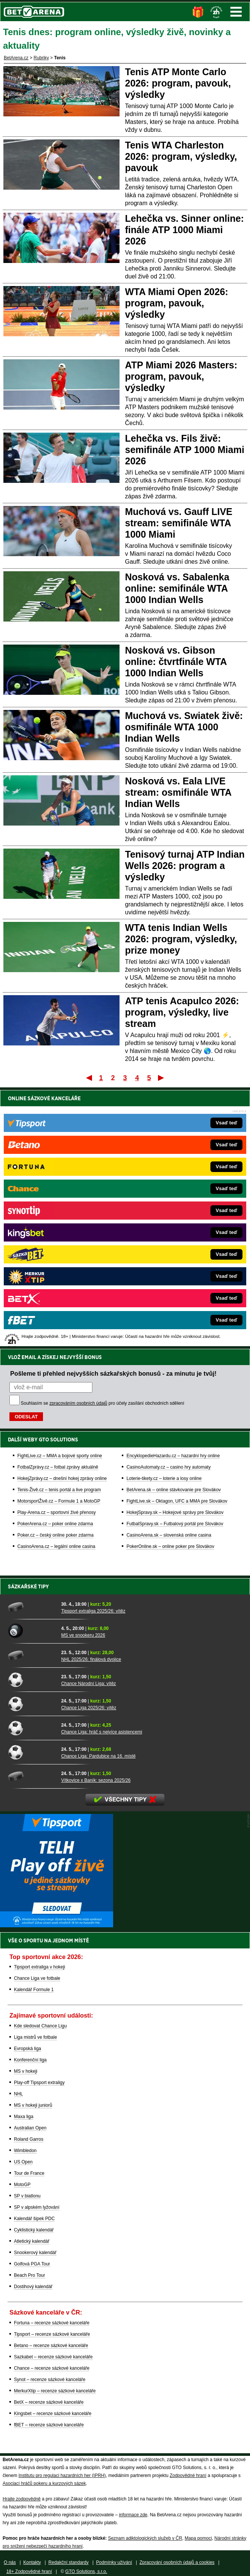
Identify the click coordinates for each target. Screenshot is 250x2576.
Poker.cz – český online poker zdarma (55, 1535)
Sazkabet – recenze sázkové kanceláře (53, 2357)
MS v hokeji (25, 2071)
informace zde (133, 2514)
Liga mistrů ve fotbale (35, 2037)
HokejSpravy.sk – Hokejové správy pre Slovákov (174, 1512)
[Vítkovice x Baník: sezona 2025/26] (32, 1776)
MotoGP (22, 2184)
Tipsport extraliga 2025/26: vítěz (93, 1611)
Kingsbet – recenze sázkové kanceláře (52, 2413)
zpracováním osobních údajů (78, 1403)
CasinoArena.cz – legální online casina (56, 1546)
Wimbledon (25, 2150)
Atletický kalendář (31, 2241)
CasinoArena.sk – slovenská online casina (168, 1535)
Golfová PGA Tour (32, 2264)
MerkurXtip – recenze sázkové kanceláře (55, 2391)
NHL (18, 2094)
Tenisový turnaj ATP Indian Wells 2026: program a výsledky (185, 865)
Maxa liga (23, 2116)
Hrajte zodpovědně (22, 2499)
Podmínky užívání (114, 2562)
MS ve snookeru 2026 (83, 1635)
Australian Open (30, 2128)
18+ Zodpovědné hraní (29, 2571)
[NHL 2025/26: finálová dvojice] (32, 1655)
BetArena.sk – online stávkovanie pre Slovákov (173, 1489)
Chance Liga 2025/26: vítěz (88, 1707)
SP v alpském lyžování (37, 2207)
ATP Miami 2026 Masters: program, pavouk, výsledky (181, 376)
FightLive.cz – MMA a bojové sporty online (59, 1455)
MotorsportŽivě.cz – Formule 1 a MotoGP (58, 1501)
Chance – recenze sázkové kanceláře (51, 2368)
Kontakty (32, 2562)
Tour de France (29, 2173)
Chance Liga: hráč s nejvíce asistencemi (101, 1732)
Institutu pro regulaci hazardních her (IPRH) (62, 2475)
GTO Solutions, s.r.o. (86, 2571)
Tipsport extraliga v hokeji (39, 1967)
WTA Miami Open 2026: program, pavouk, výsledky (177, 303)
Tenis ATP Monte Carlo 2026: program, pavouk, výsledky (178, 83)
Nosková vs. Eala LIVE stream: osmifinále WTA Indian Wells (178, 792)
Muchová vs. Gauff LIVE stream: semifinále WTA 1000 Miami (179, 523)
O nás (10, 2562)
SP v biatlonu (27, 2196)
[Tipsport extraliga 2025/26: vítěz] (32, 1607)
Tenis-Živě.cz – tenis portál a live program (59, 1489)
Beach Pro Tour (29, 2275)
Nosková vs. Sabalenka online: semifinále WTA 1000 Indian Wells (177, 588)
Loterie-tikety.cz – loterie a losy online (163, 1478)
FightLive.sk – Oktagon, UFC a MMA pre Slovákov (176, 1501)
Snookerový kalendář (35, 2252)
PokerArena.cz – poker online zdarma (55, 1523)
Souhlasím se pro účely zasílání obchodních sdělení (102, 1403)
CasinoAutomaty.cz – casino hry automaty (168, 1467)
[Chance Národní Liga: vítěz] (32, 1679)
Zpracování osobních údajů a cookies (177, 2562)
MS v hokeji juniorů (33, 2105)
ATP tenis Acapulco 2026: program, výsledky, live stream (182, 1012)
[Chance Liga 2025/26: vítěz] (32, 1703)
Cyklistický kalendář (34, 2230)
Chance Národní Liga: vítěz (88, 1683)
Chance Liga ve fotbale (37, 1978)
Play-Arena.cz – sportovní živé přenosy (56, 1512)
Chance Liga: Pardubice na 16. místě (98, 1756)
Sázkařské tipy (28, 1586)
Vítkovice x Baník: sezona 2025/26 (95, 1780)
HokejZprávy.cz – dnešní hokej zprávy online (62, 1478)
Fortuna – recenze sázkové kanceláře (51, 2323)
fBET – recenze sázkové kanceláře (49, 2425)
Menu (236, 12)
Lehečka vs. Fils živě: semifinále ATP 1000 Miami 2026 (184, 449)
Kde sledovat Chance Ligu (40, 2026)
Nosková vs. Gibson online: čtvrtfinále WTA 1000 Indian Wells (176, 661)
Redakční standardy (68, 2562)
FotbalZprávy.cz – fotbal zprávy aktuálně (57, 1467)
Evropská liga (27, 2048)
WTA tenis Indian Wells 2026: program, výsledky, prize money (181, 939)
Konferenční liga (30, 2060)
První (88, 1077)
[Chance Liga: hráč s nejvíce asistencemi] (32, 1728)
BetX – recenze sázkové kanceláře (49, 2402)
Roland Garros (28, 2139)
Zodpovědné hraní (188, 2475)
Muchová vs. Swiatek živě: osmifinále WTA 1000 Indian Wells (184, 727)
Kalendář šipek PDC (34, 2218)
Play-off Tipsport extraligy (39, 2082)
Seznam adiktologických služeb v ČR (145, 2538)
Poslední (161, 1077)
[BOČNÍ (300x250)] (56, 1925)
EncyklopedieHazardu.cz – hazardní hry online (172, 1455)
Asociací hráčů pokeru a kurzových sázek (44, 2483)
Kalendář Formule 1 (34, 1989)
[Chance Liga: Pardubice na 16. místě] (32, 1752)
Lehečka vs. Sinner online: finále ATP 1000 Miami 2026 (184, 229)
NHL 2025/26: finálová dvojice (91, 1659)
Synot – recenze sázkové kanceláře (49, 2379)
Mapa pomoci (198, 2538)
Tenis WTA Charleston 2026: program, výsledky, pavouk (181, 156)
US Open (23, 2162)
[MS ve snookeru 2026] (32, 1631)
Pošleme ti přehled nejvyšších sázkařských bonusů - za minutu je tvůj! (113, 1373)
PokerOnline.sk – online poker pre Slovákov (170, 1546)
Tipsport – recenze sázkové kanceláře (52, 2334)
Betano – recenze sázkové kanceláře (51, 2345)
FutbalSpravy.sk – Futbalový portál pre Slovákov (174, 1523)
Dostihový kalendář (33, 2286)
